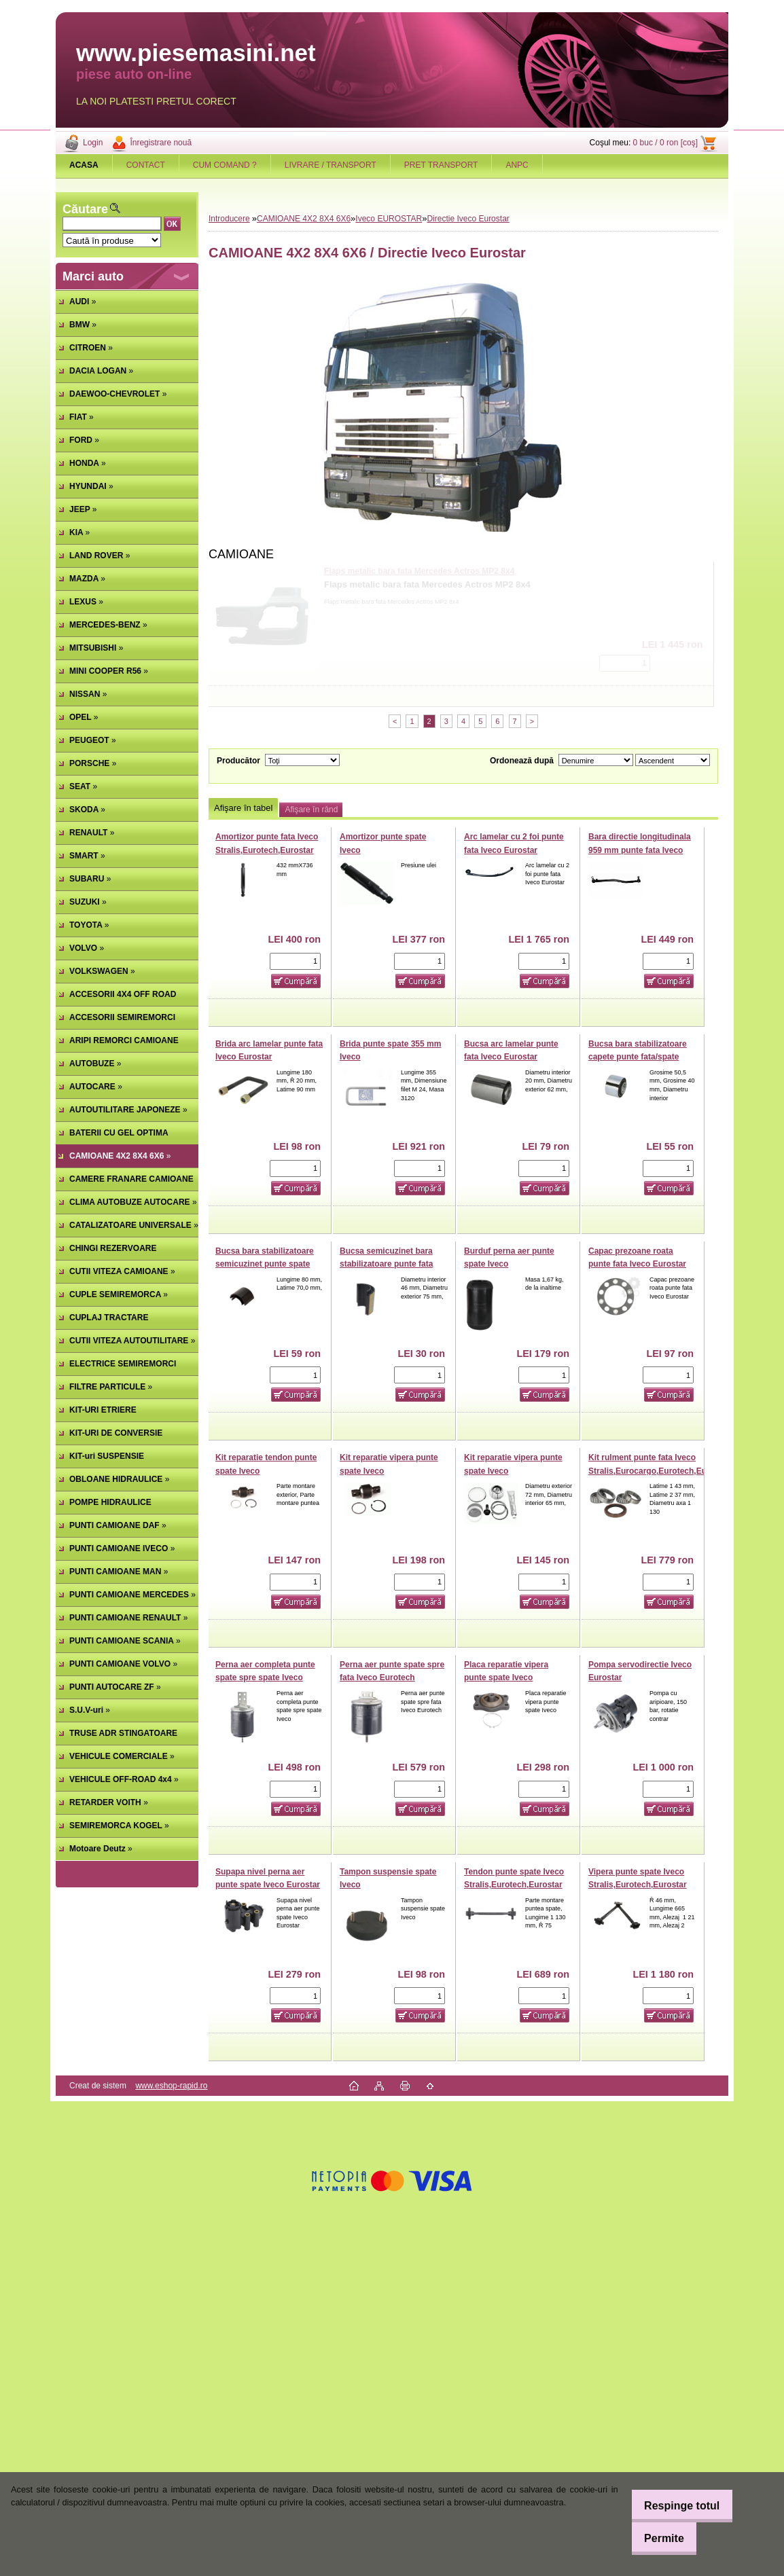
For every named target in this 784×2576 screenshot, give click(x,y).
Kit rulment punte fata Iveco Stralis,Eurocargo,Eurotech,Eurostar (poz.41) (659, 1471)
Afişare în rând (311, 809)
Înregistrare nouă (161, 142)
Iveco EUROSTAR (388, 218)
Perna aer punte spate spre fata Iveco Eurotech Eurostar (392, 1678)
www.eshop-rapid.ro (171, 2085)
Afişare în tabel (243, 808)
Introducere (229, 218)
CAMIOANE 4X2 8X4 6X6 (304, 218)
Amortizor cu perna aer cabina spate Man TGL (413, 571)
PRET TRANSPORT (441, 165)
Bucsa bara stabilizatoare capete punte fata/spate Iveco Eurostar (637, 1057)
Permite (656, 2538)
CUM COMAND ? (225, 165)
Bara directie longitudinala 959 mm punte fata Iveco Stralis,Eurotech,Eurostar (639, 850)
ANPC (516, 165)
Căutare (85, 209)
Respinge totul (673, 2505)
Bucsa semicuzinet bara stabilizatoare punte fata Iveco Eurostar (386, 1264)
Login (93, 142)
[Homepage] (84, 165)
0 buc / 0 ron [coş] (665, 142)
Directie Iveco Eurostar (468, 218)
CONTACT (145, 165)
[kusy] (624, 663)
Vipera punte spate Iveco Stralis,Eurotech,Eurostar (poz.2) (637, 1885)
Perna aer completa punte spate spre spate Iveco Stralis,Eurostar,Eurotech (265, 1678)
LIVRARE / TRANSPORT (330, 165)
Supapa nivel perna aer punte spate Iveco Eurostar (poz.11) (267, 1885)
